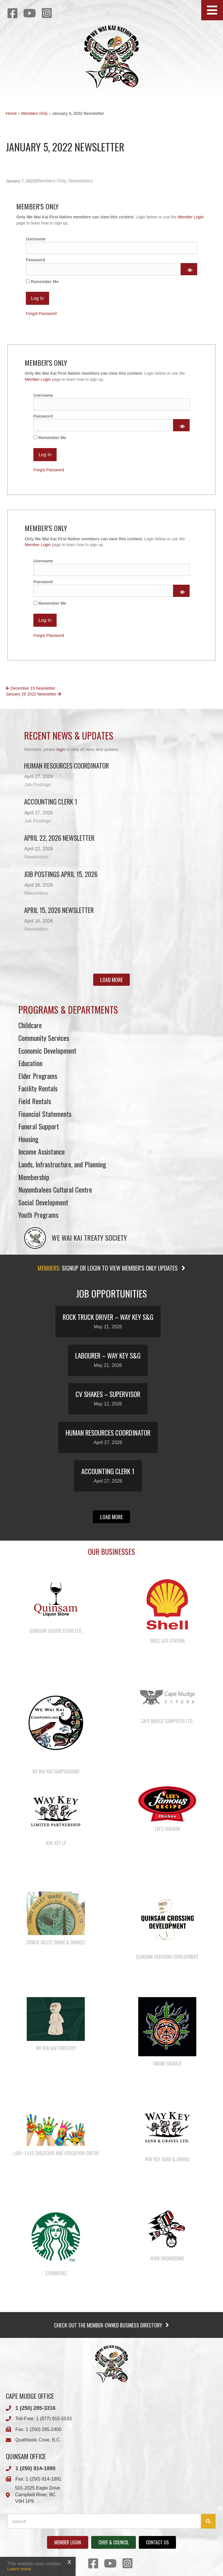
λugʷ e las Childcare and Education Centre (55, 2153)
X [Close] (69, 2562)
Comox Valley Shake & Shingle (55, 1942)
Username (36, 239)
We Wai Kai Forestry (56, 2048)
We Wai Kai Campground (56, 1771)
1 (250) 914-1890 (35, 2468)
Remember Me (42, 281)
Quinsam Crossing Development (167, 1956)
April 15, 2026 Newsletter (59, 910)
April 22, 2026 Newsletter (59, 838)
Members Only (34, 113)
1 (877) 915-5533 (54, 2418)
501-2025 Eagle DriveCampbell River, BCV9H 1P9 (37, 2495)
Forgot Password (41, 313)
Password (35, 260)
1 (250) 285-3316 (35, 2408)
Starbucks (55, 2273)
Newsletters (81, 180)
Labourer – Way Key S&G (108, 1356)
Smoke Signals (167, 2063)
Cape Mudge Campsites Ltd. (167, 1721)
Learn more (19, 2568)
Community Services (43, 1037)
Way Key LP (56, 1843)
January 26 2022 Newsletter (33, 694)
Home (11, 113)
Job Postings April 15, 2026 (61, 874)
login (61, 749)
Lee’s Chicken (167, 1828)
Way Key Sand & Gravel (167, 2159)
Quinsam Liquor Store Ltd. (56, 1630)
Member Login (191, 217)
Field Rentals (34, 1101)
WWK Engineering (167, 2258)
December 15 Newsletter (30, 688)
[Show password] (189, 269)
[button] (212, 10)
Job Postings (37, 784)
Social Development (43, 1202)
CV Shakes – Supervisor (107, 1394)
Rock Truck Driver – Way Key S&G (108, 1317)
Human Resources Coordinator (66, 766)
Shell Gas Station (167, 1640)
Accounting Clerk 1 (50, 802)
